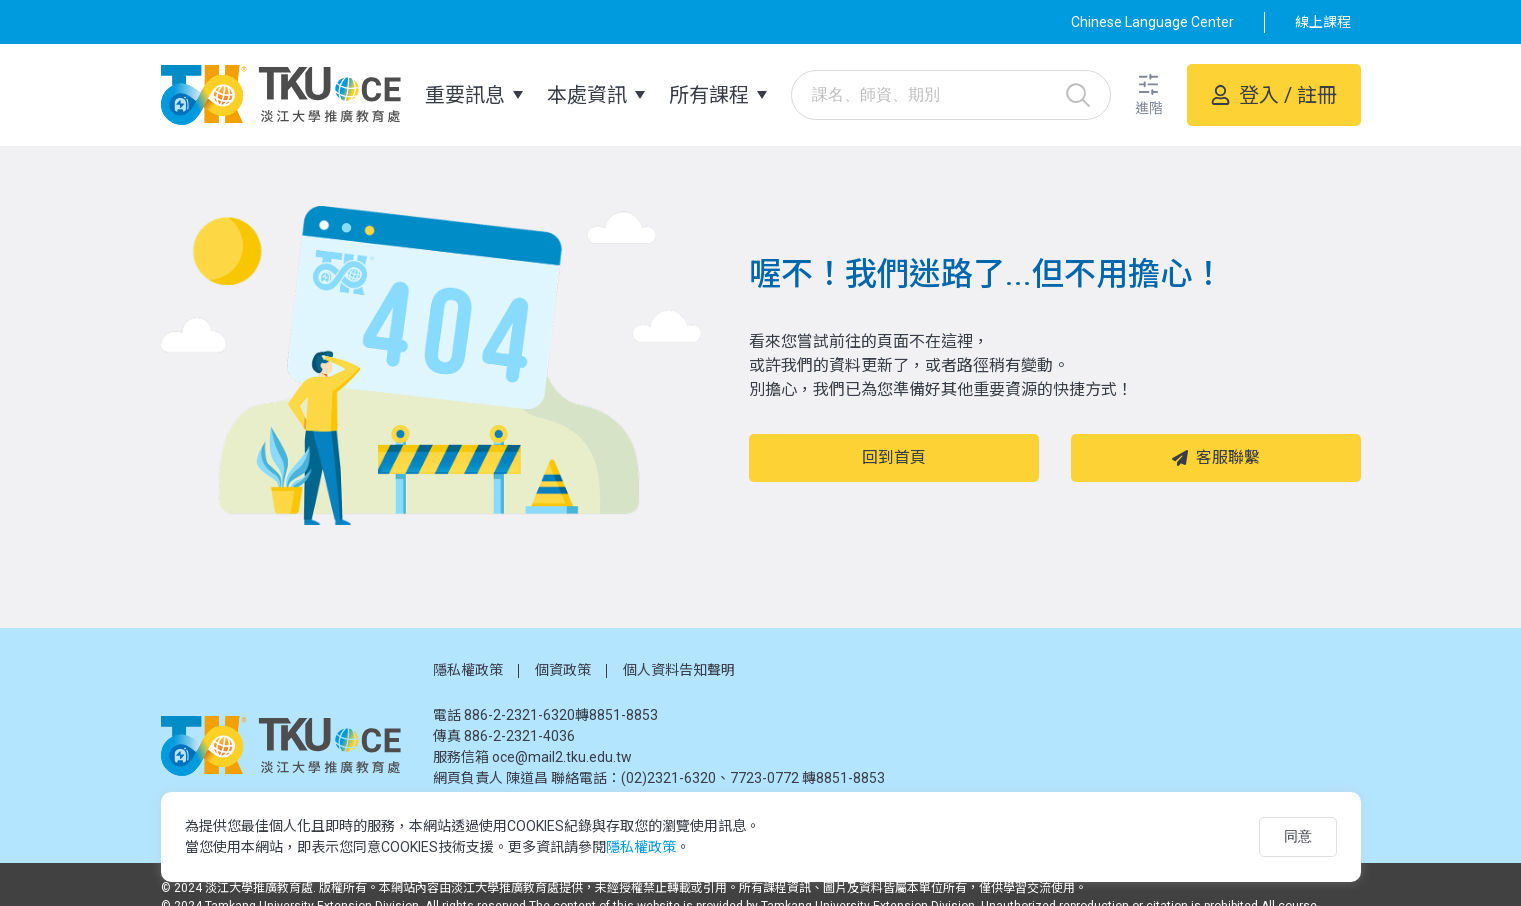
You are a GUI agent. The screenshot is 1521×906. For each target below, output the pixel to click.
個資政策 (563, 670)
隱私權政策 (468, 670)
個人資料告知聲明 (679, 670)
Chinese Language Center (1152, 22)
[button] (1149, 95)
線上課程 (1323, 22)
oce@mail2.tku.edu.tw (562, 757)
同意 (1298, 836)
